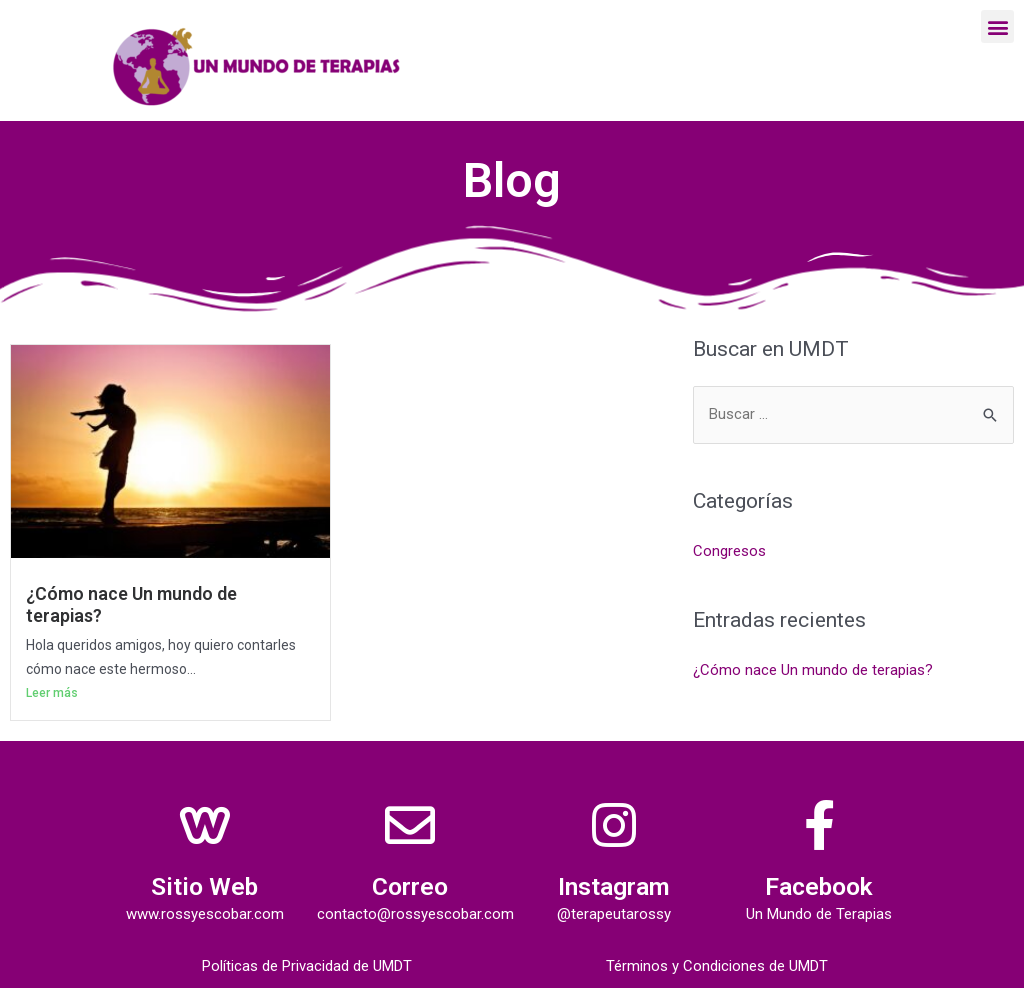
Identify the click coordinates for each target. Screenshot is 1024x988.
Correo (410, 886)
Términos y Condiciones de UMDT (717, 966)
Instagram (614, 886)
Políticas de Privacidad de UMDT (307, 966)
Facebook (819, 886)
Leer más (52, 693)
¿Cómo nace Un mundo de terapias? (813, 669)
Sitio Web (205, 886)
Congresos (729, 551)
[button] (997, 26)
